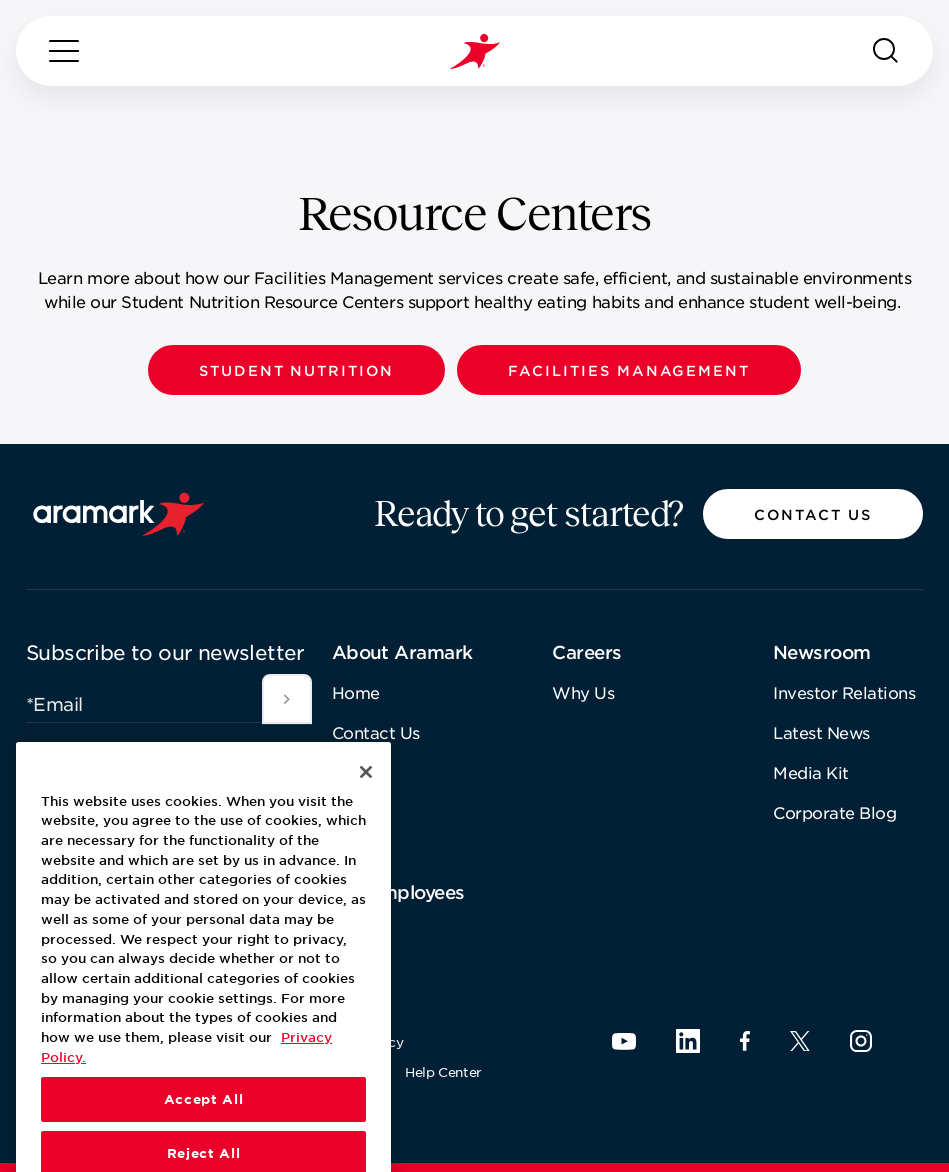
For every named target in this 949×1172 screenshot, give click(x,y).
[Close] (366, 815)
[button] (296, 370)
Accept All (204, 1143)
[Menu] (64, 51)
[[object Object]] (287, 699)
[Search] (886, 51)
